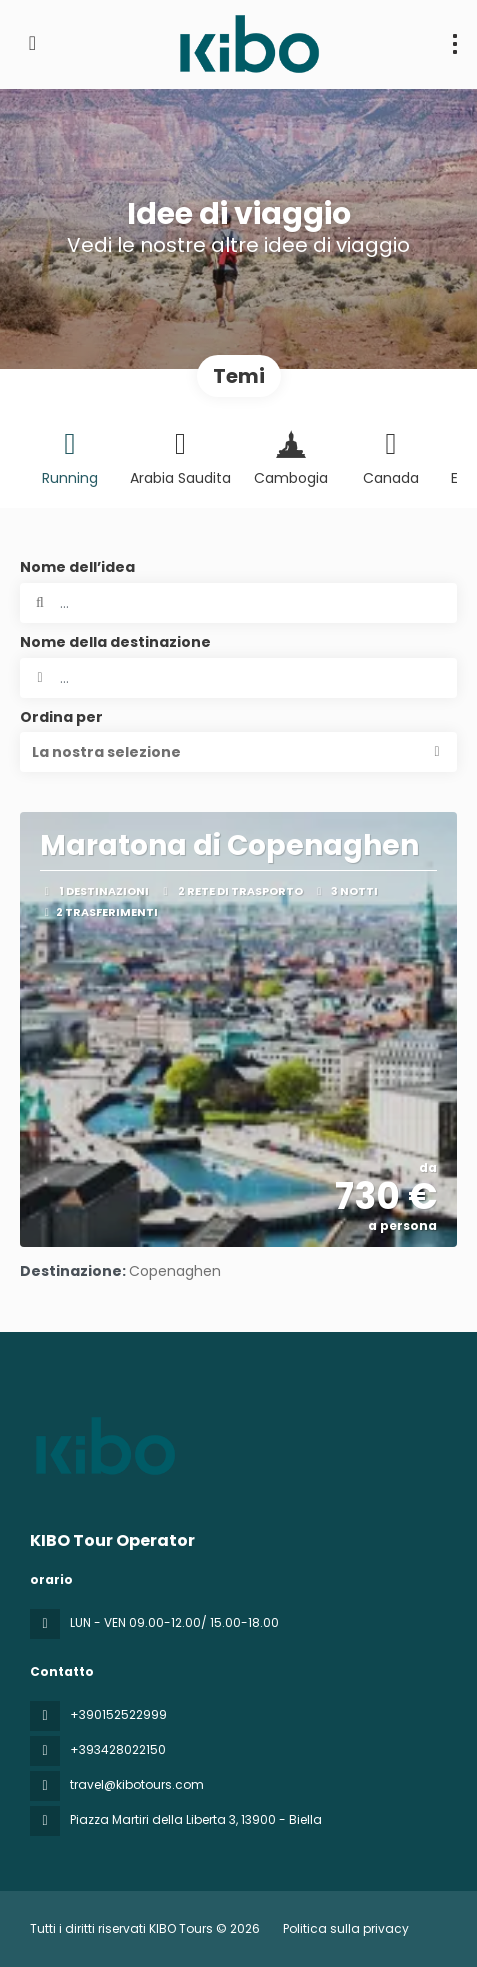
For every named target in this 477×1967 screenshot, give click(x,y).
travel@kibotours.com (137, 1784)
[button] (238, 752)
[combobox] (238, 678)
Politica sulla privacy (346, 1928)
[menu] (455, 44)
